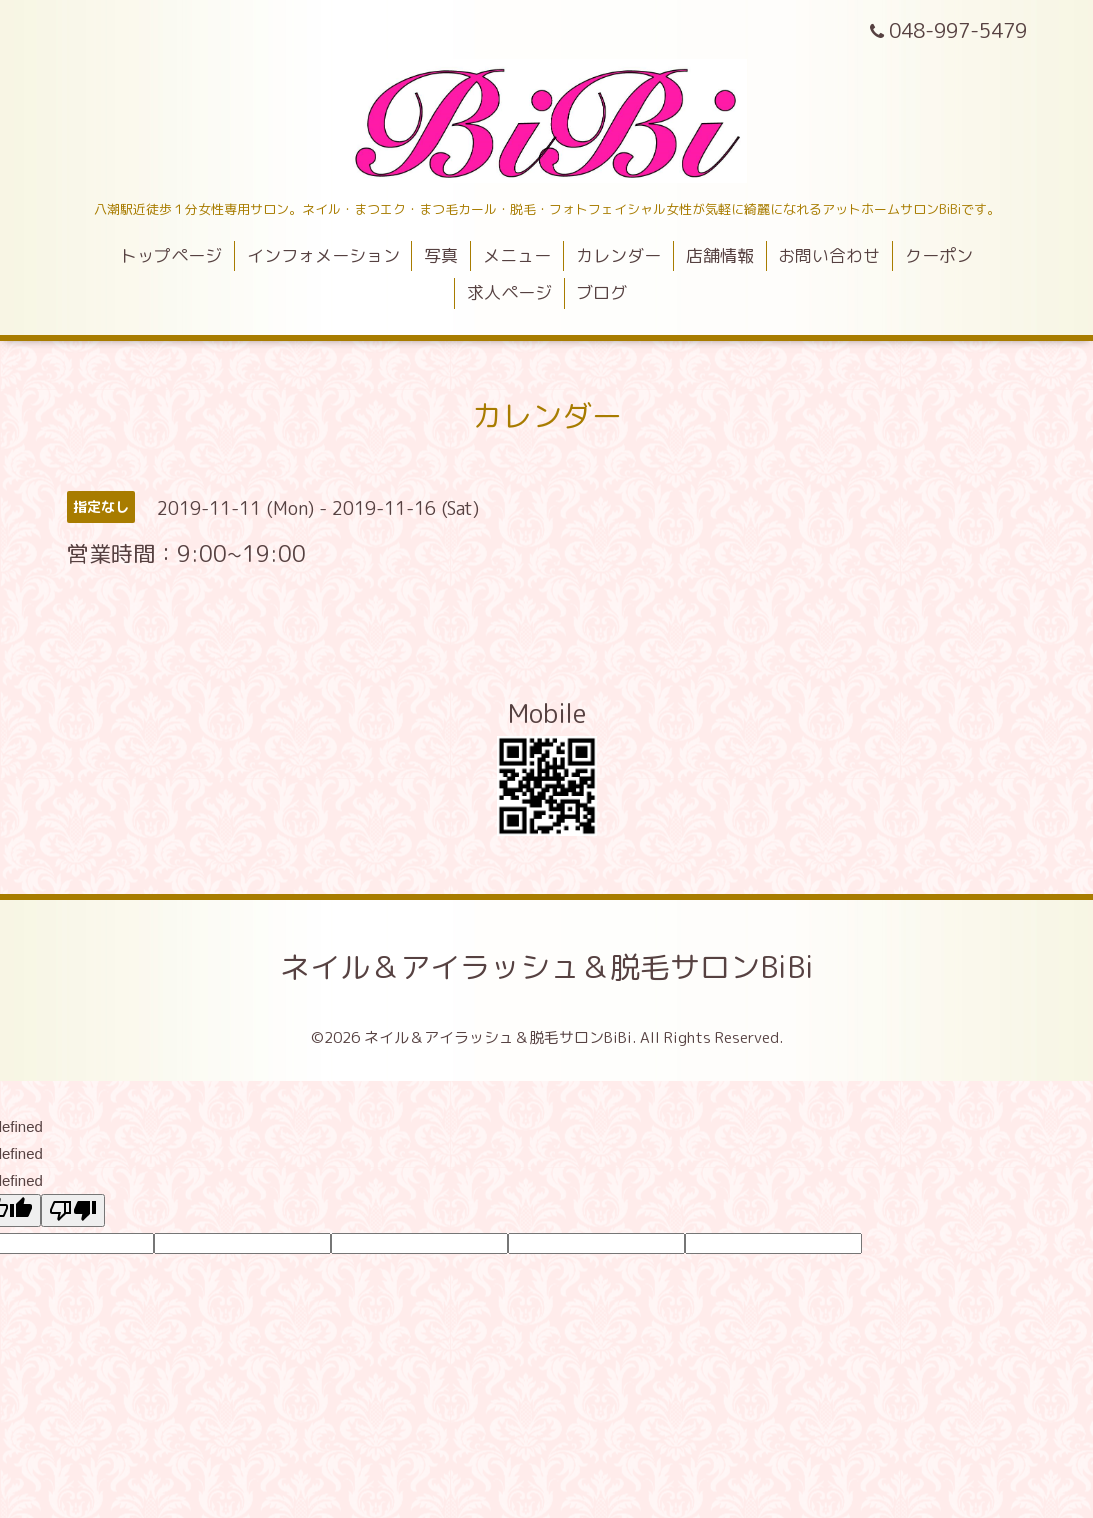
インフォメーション (323, 255)
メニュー (517, 255)
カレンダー (618, 255)
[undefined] (73, 1210)
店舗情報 (720, 255)
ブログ (601, 292)
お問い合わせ (829, 255)
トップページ (171, 255)
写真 (441, 255)
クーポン (939, 255)
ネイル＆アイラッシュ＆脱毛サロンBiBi (547, 967)
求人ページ (509, 292)
